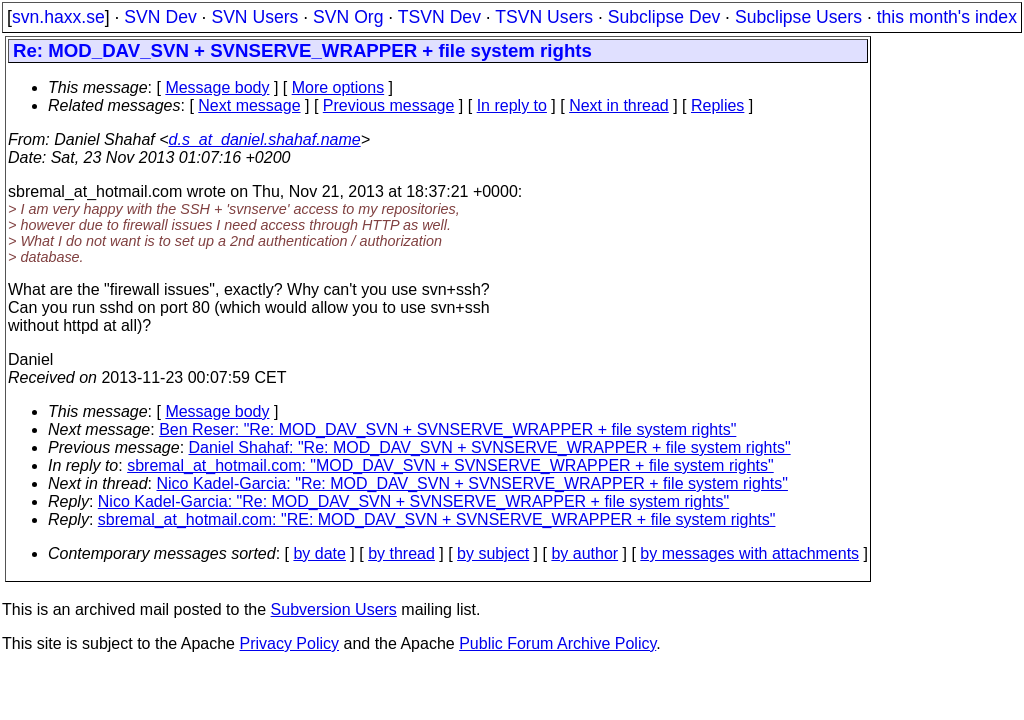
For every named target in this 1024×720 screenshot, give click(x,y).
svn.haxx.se (58, 17)
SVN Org (348, 17)
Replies (717, 105)
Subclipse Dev (664, 17)
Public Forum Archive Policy (557, 643)
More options (338, 87)
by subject (493, 553)
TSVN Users (544, 17)
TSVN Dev (439, 17)
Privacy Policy (289, 643)
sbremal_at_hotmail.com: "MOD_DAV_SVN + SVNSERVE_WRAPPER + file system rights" (450, 465)
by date (319, 553)
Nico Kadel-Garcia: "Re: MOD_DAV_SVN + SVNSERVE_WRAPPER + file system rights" (472, 483)
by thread (401, 553)
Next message (249, 105)
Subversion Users (334, 609)
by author (584, 553)
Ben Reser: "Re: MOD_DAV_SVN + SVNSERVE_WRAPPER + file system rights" (447, 429)
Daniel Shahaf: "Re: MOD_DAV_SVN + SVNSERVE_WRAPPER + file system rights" (490, 447)
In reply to (512, 105)
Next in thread (619, 105)
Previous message (389, 105)
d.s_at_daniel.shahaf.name (265, 139)
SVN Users (254, 17)
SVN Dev (160, 17)
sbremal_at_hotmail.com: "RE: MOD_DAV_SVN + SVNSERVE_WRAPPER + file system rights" (437, 519)
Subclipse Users (798, 17)
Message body (217, 87)
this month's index (947, 17)
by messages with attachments (749, 553)
